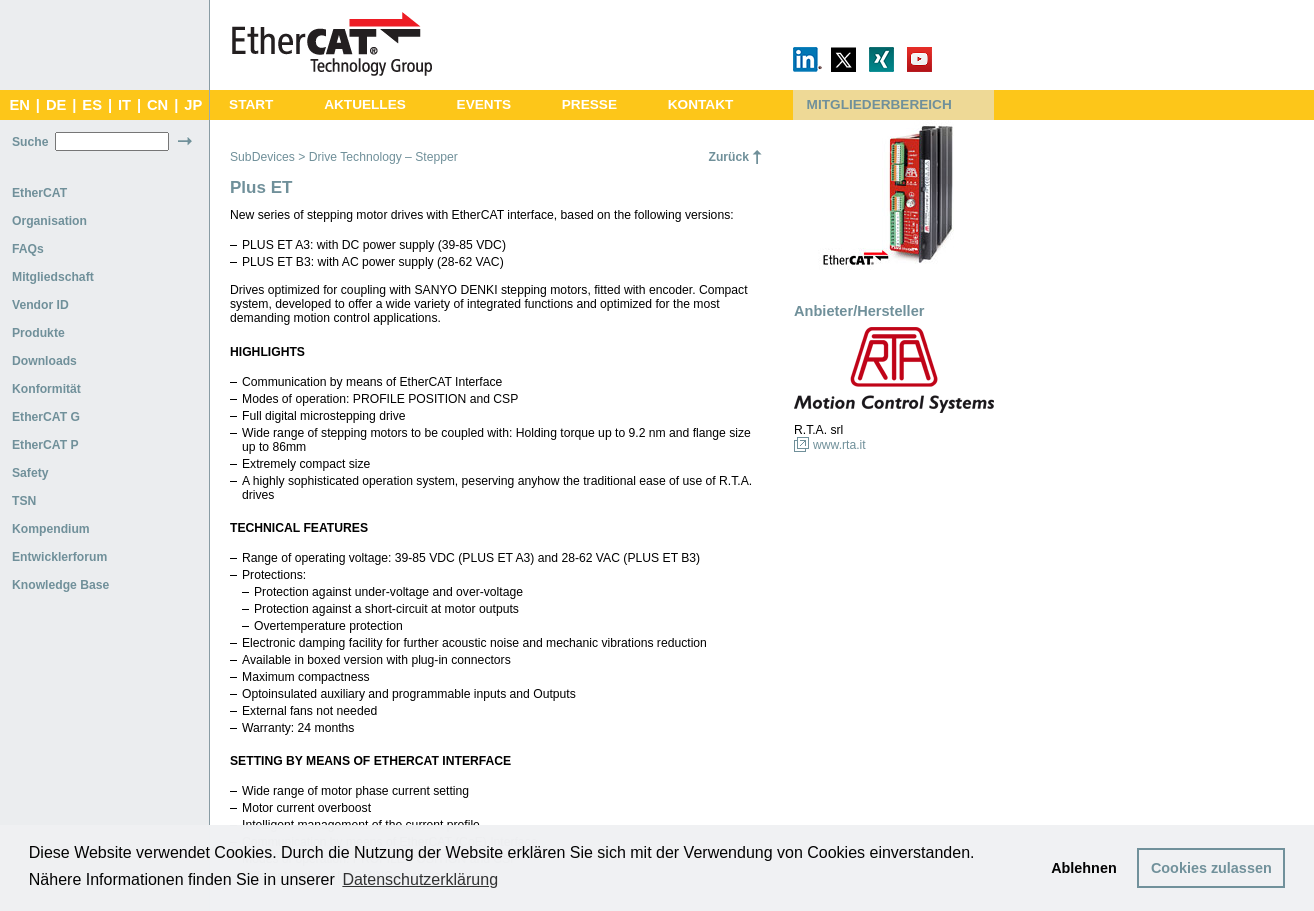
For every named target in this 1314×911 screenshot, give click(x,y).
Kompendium (51, 529)
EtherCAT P (45, 445)
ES (92, 105)
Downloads (44, 361)
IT (124, 105)
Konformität (46, 389)
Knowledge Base (60, 585)
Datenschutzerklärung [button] (420, 879)
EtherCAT (39, 193)
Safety (30, 473)
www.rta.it (839, 445)
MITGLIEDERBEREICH (879, 104)
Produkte (38, 333)
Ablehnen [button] (1084, 868)
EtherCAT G (46, 417)
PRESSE (589, 104)
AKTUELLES (365, 104)
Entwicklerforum (59, 557)
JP (193, 105)
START (251, 104)
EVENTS (484, 104)
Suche (30, 142)
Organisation (49, 221)
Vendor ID (40, 305)
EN (19, 105)
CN (157, 105)
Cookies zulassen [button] (1211, 868)
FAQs (28, 249)
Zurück (728, 157)
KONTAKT (701, 104)
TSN (24, 501)
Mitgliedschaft (53, 277)
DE (56, 105)
